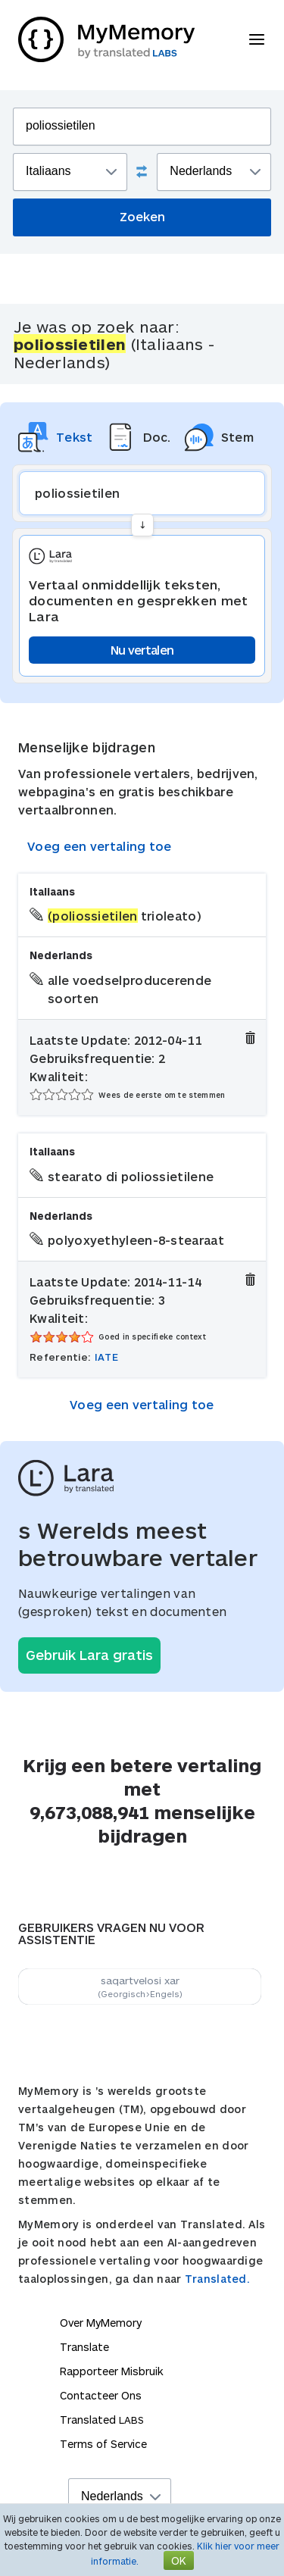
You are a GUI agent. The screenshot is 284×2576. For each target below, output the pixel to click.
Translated (102, 2419)
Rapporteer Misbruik (112, 2371)
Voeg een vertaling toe (99, 846)
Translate (84, 2346)
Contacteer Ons (101, 2395)
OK (178, 2560)
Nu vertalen (142, 649)
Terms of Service (103, 2443)
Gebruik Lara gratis (89, 1654)
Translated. (217, 2278)
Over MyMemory (101, 2322)
